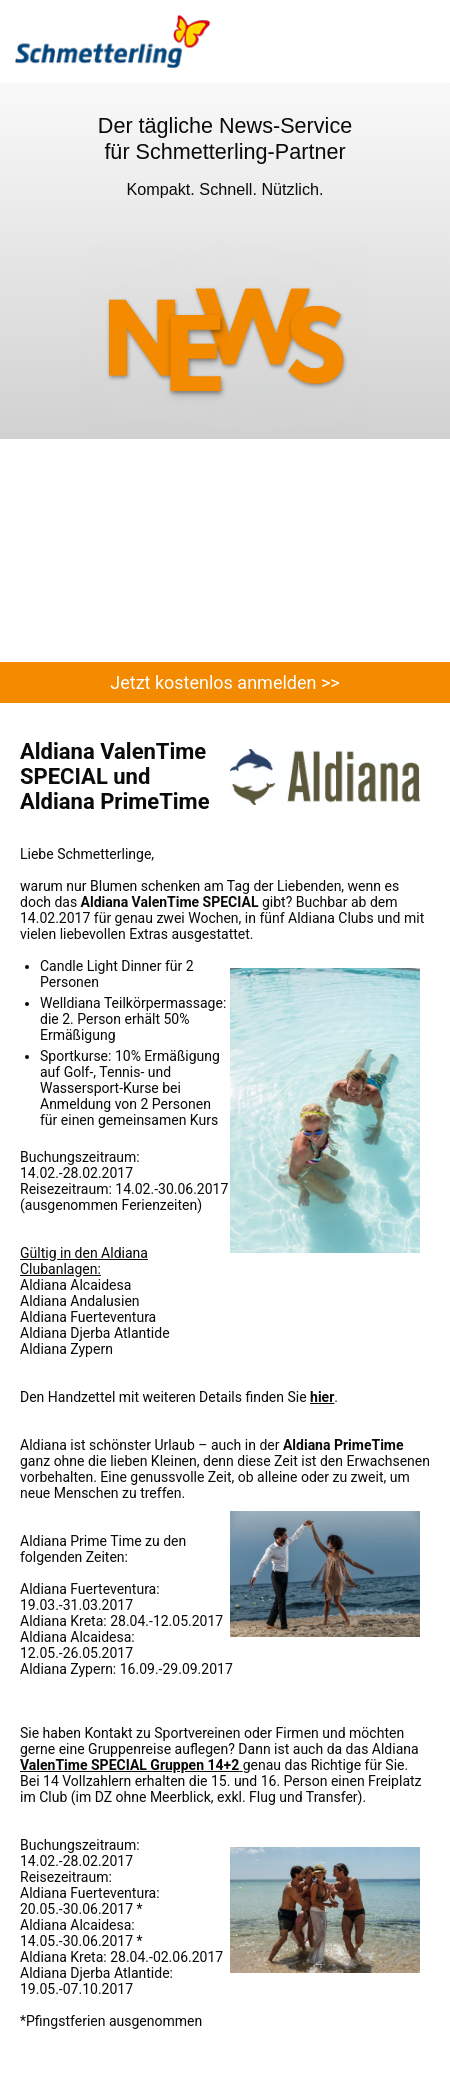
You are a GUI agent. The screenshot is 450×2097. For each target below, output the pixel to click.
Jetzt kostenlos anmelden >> (224, 682)
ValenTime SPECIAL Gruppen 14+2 (129, 1765)
